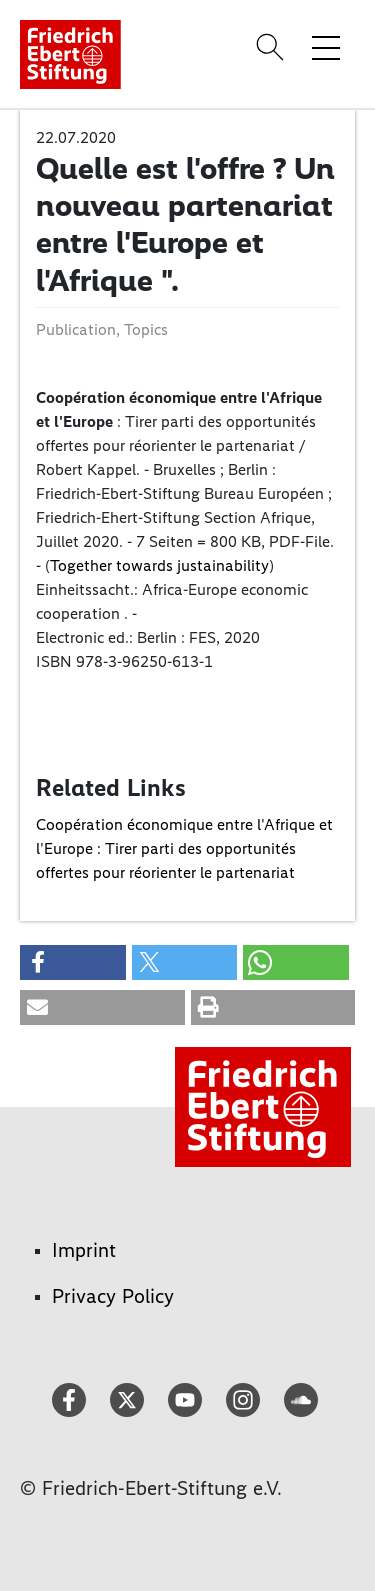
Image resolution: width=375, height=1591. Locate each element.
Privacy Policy (113, 1296)
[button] (73, 962)
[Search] (273, 47)
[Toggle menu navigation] (326, 47)
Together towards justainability (159, 565)
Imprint (84, 1250)
